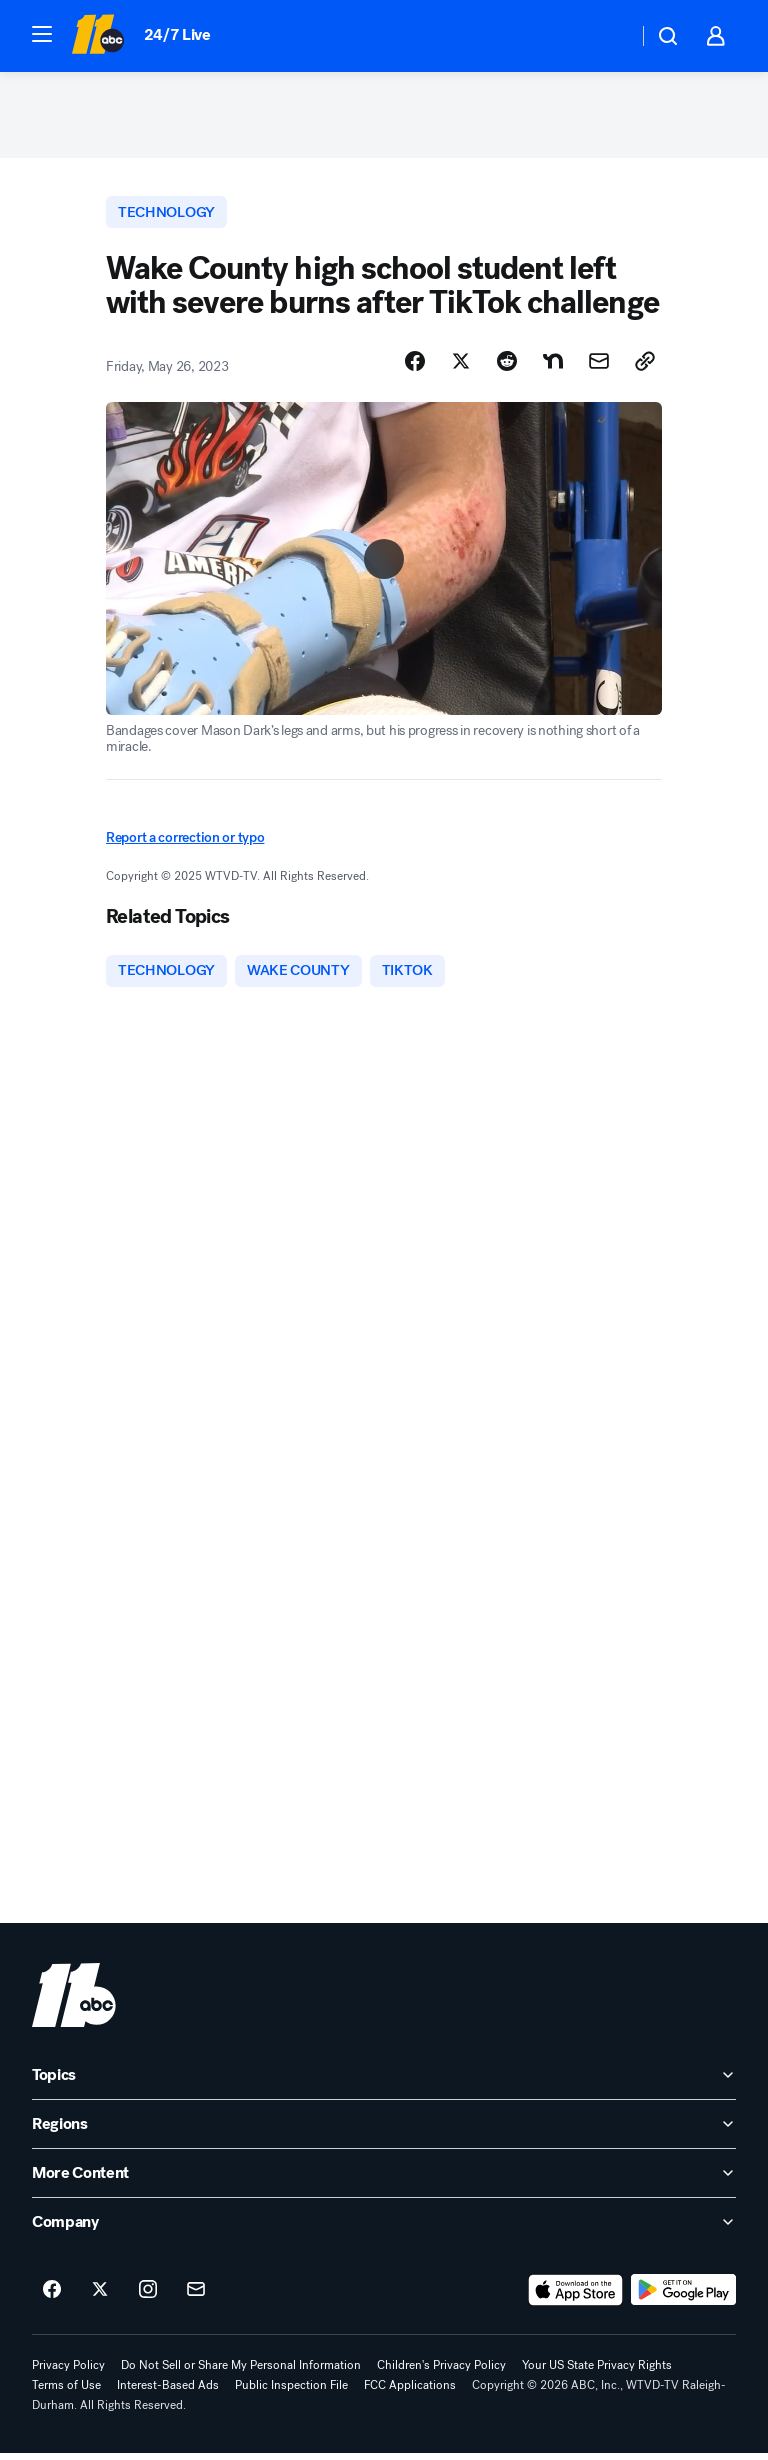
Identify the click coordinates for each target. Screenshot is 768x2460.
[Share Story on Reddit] (507, 367)
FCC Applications (410, 2392)
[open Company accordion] (384, 2229)
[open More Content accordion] (384, 2180)
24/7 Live (177, 34)
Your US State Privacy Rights (597, 2372)
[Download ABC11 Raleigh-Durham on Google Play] (683, 2297)
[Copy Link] (645, 367)
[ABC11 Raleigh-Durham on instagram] (148, 2297)
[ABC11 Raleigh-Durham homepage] (97, 36)
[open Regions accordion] (384, 2131)
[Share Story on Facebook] (415, 367)
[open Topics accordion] (384, 2082)
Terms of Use (66, 2392)
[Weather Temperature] (606, 36)
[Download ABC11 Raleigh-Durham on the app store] (576, 2297)
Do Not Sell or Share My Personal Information (241, 2372)
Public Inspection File (291, 2392)
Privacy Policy (68, 2372)
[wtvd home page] (74, 2002)
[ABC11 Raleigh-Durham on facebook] (52, 2297)
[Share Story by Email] (599, 367)
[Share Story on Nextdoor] (553, 367)
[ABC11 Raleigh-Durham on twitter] (100, 2297)
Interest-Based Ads (168, 2392)
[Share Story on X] (461, 367)
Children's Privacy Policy (441, 2372)
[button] (42, 34)
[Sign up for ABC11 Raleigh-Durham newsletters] (196, 2297)
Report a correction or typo (185, 843)
